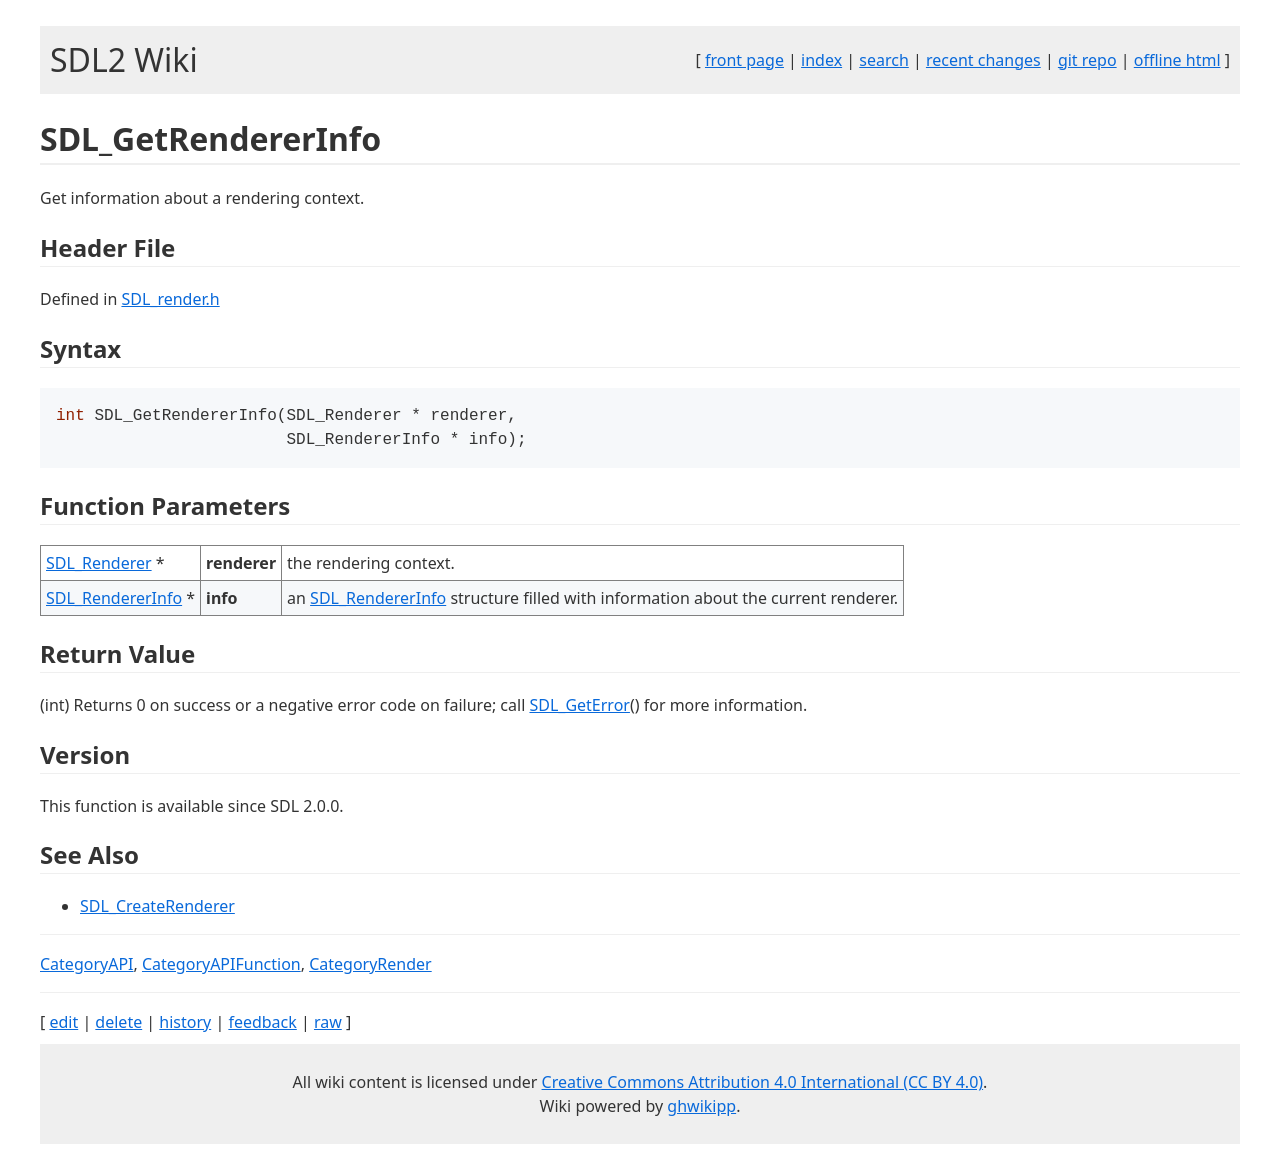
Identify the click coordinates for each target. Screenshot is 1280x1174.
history (185, 1026)
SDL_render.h (170, 299)
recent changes (983, 60)
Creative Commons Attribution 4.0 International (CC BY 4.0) (763, 1086)
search (884, 60)
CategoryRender (370, 968)
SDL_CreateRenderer (157, 910)
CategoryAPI (87, 968)
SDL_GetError (579, 709)
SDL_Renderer (99, 567)
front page (744, 60)
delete (118, 1026)
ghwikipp (701, 1110)
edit (63, 1026)
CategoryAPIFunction (221, 968)
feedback (262, 1026)
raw (328, 1026)
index (821, 60)
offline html (1177, 60)
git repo (1087, 60)
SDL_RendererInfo (114, 602)
